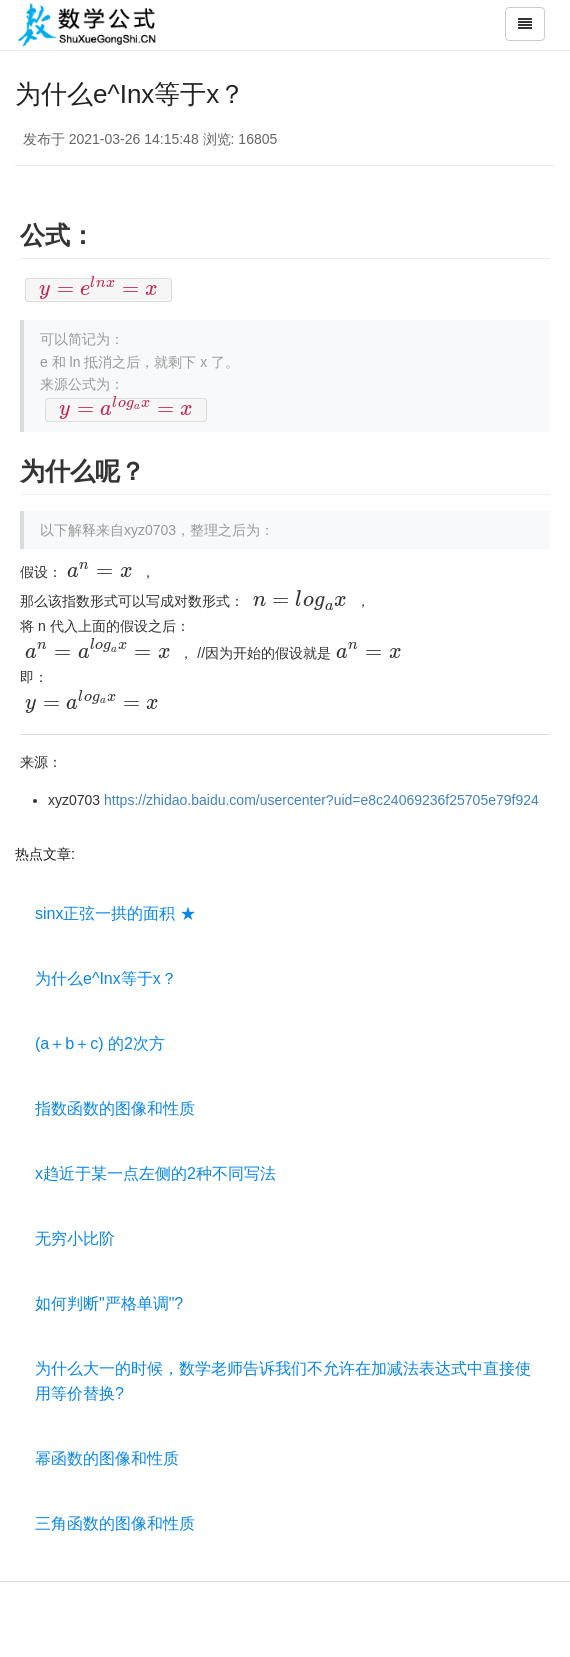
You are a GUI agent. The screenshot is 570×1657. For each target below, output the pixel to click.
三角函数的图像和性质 (115, 1523)
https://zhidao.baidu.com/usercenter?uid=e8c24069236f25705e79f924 (321, 800)
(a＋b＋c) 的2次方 (100, 1043)
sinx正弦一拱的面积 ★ (115, 913)
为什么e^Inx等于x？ (106, 978)
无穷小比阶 (75, 1238)
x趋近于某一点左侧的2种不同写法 (155, 1173)
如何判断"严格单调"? (109, 1303)
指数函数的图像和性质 (115, 1108)
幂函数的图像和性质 (107, 1458)
